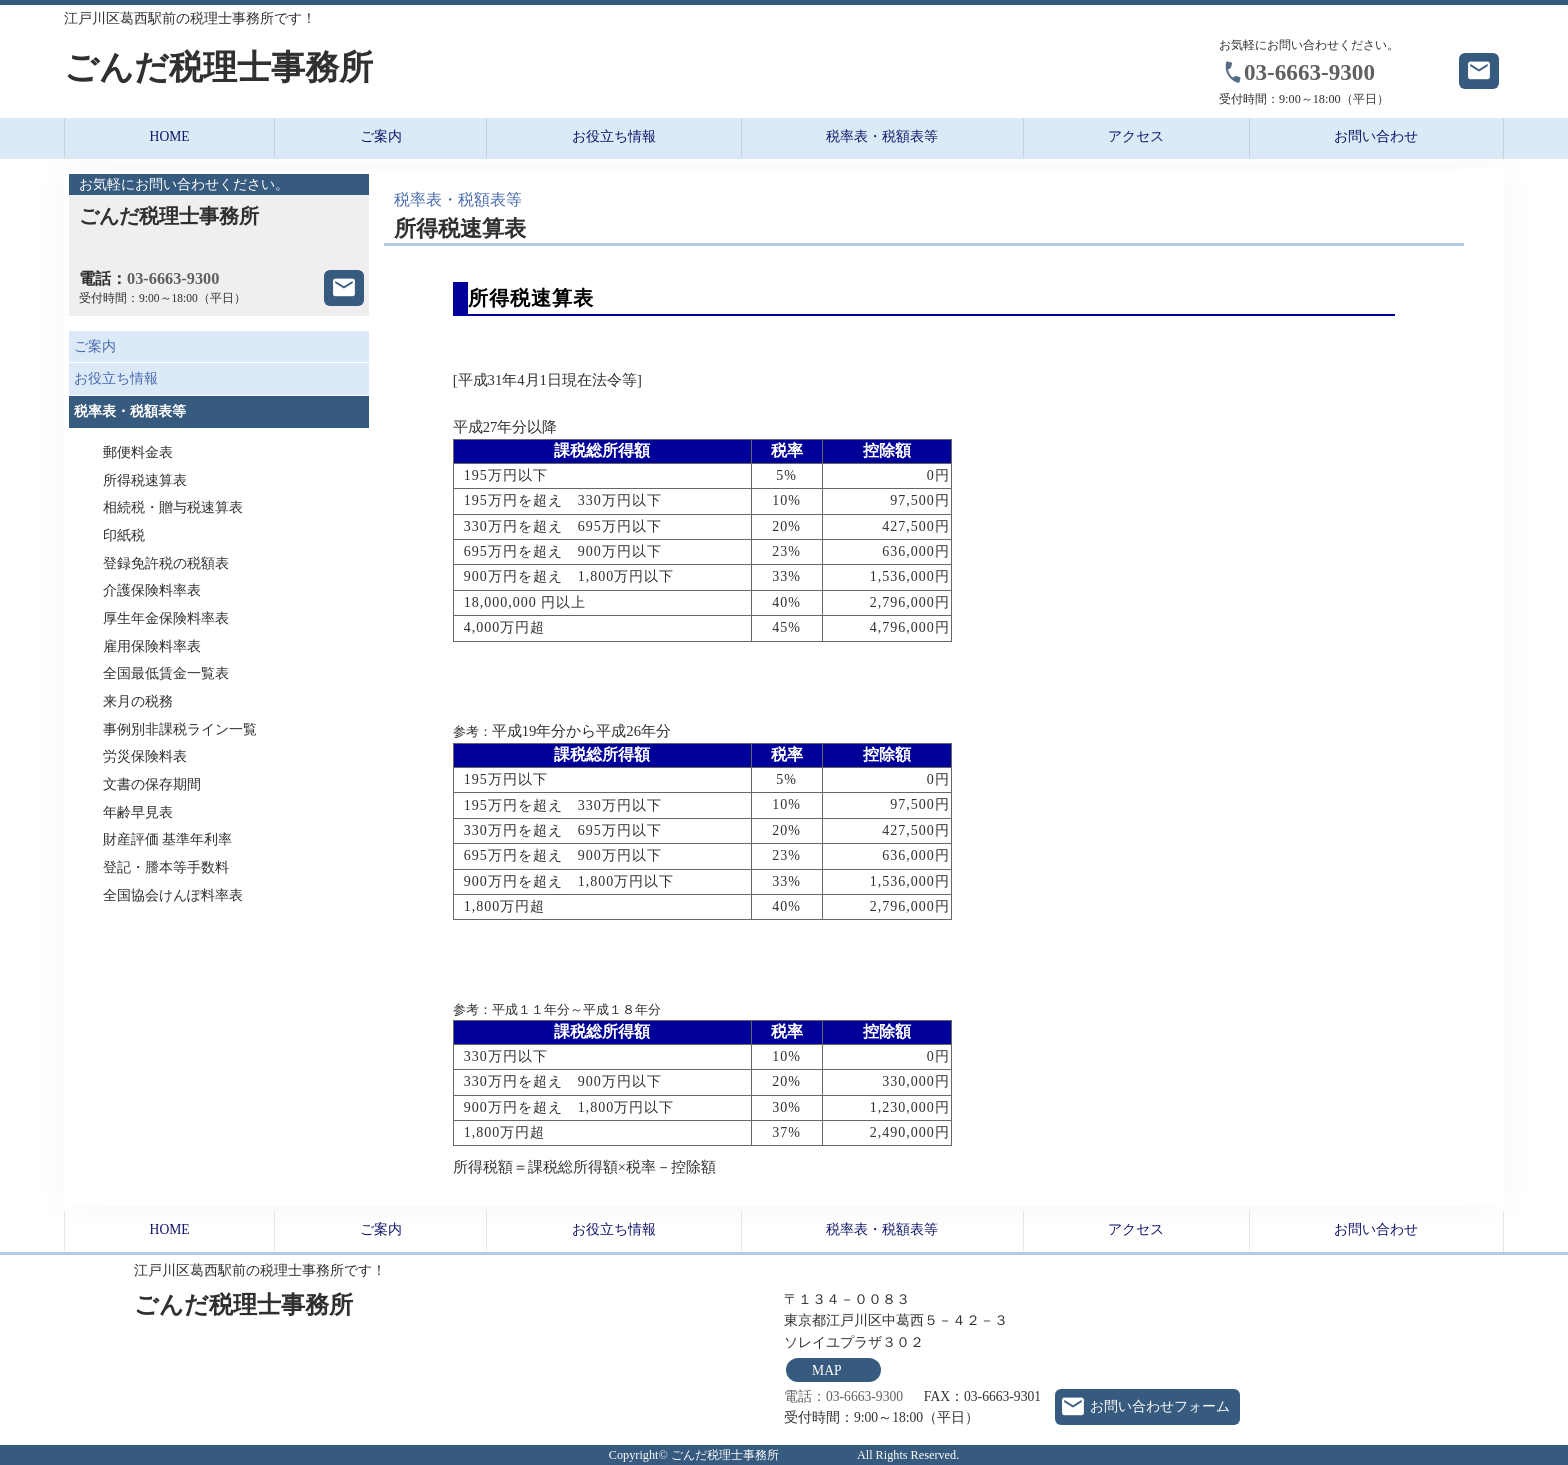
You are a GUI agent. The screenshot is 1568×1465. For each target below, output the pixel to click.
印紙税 (124, 535)
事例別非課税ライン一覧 (180, 729)
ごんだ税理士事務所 (325, 67)
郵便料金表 (138, 452)
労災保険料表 (145, 756)
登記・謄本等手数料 (166, 867)
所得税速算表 (145, 480)
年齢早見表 (138, 812)
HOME (170, 136)
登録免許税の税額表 (166, 563)
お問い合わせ (1376, 136)
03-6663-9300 (1309, 72)
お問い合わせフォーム (1160, 1406)
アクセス (1136, 136)
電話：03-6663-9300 (843, 1396)
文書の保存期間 (152, 784)
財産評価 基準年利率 (167, 839)
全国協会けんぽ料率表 (173, 895)
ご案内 (381, 136)
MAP (826, 1370)
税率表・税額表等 (882, 136)
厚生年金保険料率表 (166, 618)
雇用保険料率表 (152, 646)
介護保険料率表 (152, 590)
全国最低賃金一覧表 (166, 673)
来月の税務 (138, 701)
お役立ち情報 (614, 136)
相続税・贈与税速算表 (173, 507)
